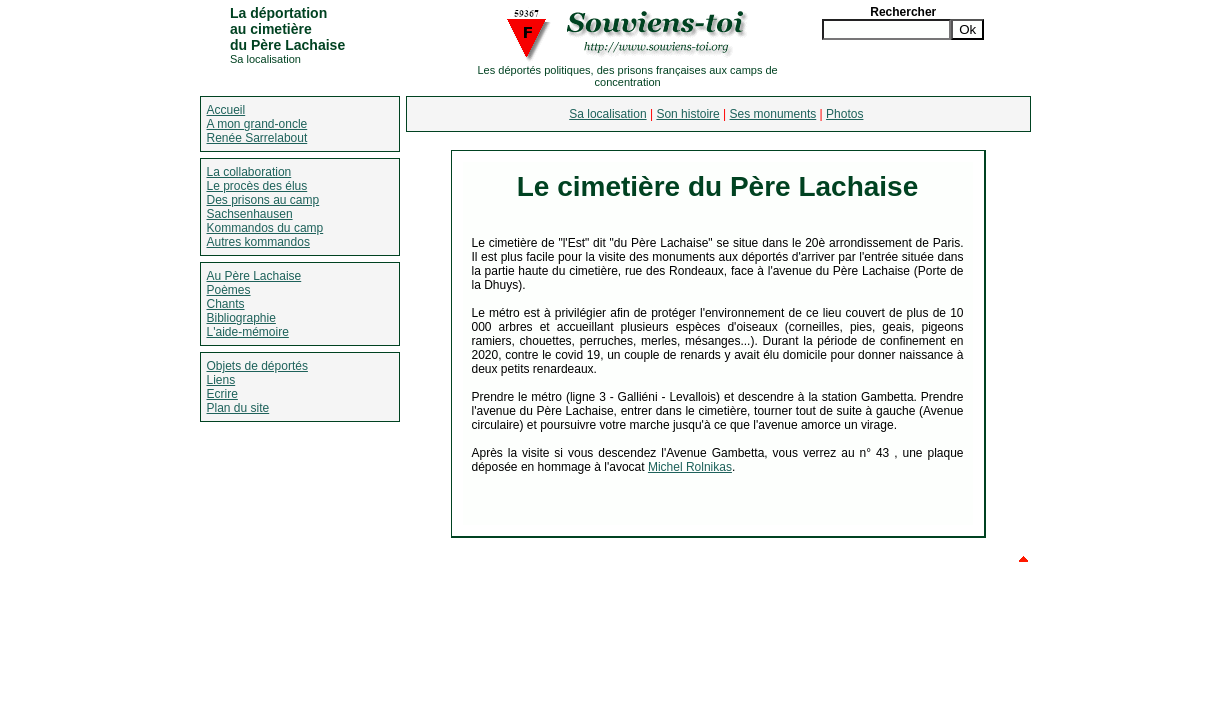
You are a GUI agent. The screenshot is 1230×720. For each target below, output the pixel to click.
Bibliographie (241, 318)
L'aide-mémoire (248, 332)
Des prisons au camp (263, 200)
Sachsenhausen (250, 214)
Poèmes (229, 290)
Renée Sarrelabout (257, 138)
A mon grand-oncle (257, 124)
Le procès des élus (257, 186)
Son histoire (687, 114)
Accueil (226, 110)
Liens (221, 380)
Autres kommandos (258, 242)
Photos (844, 114)
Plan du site (238, 408)
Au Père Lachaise (254, 276)
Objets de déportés (257, 366)
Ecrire (222, 394)
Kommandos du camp (265, 228)
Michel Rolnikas (690, 467)
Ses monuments (773, 114)
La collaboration (249, 172)
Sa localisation (607, 114)
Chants (226, 304)
